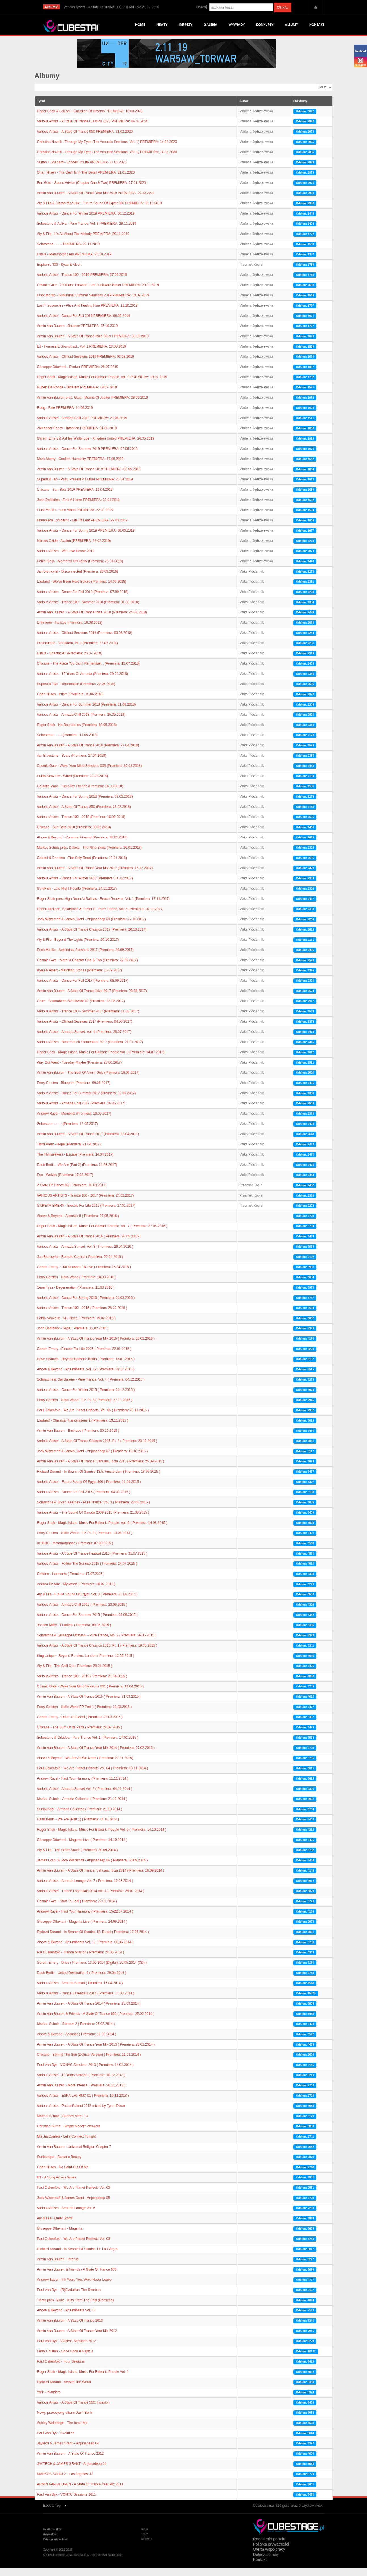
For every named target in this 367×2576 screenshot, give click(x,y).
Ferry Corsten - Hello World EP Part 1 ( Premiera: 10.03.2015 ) (84, 1715)
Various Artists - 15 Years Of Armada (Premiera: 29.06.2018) (82, 682)
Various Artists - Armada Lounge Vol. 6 (66, 2216)
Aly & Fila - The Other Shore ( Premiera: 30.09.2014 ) (77, 1858)
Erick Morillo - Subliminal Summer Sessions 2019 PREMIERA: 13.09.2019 (93, 303)
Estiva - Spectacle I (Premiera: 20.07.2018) (69, 661)
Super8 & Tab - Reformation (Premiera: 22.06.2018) (76, 692)
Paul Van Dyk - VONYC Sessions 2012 (66, 2349)
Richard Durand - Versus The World (64, 2390)
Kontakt (316, 25)
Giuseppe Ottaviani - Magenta (59, 2237)
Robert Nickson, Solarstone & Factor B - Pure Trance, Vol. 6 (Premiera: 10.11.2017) (100, 917)
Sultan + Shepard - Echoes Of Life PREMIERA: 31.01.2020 (82, 170)
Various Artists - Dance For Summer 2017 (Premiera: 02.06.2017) (86, 1101)
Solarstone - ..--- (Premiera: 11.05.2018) (67, 743)
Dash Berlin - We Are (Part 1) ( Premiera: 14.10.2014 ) (78, 1828)
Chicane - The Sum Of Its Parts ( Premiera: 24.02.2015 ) (79, 1736)
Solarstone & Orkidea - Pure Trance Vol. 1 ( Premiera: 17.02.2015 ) (88, 1746)
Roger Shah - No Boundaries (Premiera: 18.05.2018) (77, 733)
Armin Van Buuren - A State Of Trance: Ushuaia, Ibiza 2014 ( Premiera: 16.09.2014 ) (100, 1879)
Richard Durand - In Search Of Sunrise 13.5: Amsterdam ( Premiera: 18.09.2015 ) (98, 1480)
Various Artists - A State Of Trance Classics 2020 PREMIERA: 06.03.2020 (92, 130)
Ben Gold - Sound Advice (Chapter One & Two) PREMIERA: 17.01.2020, (92, 191)
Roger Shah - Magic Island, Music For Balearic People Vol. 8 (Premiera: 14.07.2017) (101, 1060)
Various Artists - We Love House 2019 (66, 559)
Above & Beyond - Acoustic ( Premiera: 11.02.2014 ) (76, 2042)
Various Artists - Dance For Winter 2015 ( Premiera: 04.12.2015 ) (86, 1398)
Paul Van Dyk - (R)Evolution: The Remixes (69, 2298)
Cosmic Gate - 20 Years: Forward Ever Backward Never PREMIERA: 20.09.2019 (98, 293)
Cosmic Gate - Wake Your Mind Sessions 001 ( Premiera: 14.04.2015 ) (90, 1695)
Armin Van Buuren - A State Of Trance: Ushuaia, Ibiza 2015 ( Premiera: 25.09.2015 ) (100, 1470)
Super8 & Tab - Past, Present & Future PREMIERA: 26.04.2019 (85, 488)
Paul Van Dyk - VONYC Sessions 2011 (66, 2503)
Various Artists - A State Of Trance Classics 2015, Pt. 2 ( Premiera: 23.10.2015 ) (97, 1449)
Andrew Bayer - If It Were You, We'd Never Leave (74, 2288)
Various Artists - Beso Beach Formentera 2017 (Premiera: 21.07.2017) (90, 1050)
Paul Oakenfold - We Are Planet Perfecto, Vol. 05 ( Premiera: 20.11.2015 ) (93, 1418)
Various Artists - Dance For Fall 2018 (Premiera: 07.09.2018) (83, 600)
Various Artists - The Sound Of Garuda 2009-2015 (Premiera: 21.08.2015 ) (93, 1521)
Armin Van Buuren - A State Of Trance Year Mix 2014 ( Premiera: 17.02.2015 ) (96, 1756)
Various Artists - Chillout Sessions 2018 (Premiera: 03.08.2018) (84, 641)
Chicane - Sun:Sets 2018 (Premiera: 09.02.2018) (74, 835)
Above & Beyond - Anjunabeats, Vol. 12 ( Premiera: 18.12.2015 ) (86, 1377)
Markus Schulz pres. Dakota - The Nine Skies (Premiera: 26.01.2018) (89, 856)
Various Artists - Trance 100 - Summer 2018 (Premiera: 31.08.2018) (88, 610)
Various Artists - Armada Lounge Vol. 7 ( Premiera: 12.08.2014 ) (85, 1889)
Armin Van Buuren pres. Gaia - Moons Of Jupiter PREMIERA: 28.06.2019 (92, 406)
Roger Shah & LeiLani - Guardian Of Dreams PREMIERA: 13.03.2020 (90, 119)
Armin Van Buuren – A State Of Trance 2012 (70, 2462)
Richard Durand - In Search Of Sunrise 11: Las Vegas (77, 2257)
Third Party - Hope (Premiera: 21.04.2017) (69, 1152)
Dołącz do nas (265, 2562)
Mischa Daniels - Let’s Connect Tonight (66, 2145)
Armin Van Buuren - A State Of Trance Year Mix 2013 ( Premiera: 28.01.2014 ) (96, 2053)
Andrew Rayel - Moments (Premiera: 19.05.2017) (74, 1122)
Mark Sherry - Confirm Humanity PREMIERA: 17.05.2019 (80, 467)
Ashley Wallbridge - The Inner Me (62, 2431)
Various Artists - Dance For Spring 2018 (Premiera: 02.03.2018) (85, 805)
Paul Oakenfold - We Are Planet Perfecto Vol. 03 (73, 2196)
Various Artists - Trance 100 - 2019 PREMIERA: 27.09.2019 (82, 283)
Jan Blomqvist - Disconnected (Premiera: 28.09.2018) (77, 580)
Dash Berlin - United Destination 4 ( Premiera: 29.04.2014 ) (81, 1981)
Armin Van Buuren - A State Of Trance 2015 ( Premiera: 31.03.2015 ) (89, 1705)
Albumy (291, 25)
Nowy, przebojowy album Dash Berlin (65, 2421)
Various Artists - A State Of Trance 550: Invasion (73, 2411)
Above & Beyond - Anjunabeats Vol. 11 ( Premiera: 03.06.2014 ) (85, 1950)
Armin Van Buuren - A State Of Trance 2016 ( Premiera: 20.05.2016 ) (89, 1245)
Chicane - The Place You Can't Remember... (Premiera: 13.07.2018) (88, 672)
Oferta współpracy (269, 2557)
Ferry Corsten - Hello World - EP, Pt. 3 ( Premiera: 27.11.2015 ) (85, 1408)
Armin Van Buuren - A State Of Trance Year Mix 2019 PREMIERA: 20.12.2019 (96, 201)
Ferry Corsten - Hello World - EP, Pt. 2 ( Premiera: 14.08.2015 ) (85, 1541)
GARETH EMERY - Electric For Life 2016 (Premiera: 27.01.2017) (86, 1214)
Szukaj (283, 7)
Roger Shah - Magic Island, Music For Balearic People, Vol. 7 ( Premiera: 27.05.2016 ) (102, 1234)
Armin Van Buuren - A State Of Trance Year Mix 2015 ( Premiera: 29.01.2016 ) (96, 1347)
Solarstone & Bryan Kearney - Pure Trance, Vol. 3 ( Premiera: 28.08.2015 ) (93, 1510)
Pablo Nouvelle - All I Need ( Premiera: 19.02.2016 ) (76, 1326)
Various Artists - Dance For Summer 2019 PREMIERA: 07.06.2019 (87, 457)
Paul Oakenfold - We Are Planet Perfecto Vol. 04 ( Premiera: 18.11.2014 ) (92, 1776)
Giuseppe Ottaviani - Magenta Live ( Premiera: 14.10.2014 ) (82, 1848)
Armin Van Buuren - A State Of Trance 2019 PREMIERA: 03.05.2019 (89, 477)
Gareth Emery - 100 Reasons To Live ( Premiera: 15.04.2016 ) (84, 1275)
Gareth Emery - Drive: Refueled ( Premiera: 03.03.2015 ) (80, 1725)
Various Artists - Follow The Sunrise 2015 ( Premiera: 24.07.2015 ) (87, 1572)
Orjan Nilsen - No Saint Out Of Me (63, 2175)
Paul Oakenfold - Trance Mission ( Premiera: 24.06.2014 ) (80, 1961)
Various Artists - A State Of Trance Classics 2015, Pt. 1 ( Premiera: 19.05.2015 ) (97, 1654)
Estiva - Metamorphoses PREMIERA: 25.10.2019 (74, 263)
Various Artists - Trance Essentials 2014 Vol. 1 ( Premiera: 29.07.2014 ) (90, 1899)
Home (140, 25)
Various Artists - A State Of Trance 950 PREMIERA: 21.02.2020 (85, 140)
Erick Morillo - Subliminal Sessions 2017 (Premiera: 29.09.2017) (85, 958)
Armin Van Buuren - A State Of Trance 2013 (70, 2329)
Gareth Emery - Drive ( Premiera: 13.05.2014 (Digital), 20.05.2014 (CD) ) (92, 1971)
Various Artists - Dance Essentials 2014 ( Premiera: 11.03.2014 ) (86, 2001)
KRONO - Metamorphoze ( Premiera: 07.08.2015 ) (75, 1551)
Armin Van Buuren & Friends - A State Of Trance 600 (77, 2278)
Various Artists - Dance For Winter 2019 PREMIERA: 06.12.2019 (86, 222)
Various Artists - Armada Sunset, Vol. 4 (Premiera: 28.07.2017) (84, 1040)
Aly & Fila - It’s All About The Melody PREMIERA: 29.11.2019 (83, 242)
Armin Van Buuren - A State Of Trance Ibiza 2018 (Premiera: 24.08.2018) (92, 621)
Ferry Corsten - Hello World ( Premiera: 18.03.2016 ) (76, 1285)
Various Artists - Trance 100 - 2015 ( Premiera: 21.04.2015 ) (82, 1684)
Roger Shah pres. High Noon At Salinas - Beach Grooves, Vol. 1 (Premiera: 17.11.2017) (103, 907)
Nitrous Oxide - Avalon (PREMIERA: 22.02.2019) (74, 549)
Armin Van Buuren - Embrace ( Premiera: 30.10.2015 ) (78, 1439)
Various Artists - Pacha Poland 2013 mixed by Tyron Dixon (81, 2114)
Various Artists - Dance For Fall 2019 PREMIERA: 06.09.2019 (83, 324)
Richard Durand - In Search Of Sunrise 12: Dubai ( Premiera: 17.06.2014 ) (93, 1940)
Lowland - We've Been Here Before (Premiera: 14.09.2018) (81, 590)
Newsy (161, 25)
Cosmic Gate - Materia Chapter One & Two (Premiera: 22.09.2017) (87, 968)
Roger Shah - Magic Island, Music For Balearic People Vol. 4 (83, 2380)
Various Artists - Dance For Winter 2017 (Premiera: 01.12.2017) (85, 887)
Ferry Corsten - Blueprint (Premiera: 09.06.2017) (73, 1091)
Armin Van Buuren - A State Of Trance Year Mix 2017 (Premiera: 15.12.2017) (95, 876)
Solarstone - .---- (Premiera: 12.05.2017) (67, 1132)
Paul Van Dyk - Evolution (56, 2441)
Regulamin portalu (269, 2547)
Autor (243, 109)
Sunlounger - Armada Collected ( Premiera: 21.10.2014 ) (79, 1817)
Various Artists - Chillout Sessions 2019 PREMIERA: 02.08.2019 (85, 365)
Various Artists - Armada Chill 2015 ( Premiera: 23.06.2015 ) (82, 1613)
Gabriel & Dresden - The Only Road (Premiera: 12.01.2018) (82, 866)
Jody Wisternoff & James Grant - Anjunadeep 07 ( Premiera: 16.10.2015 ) (92, 1459)
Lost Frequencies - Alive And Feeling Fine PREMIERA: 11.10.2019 (87, 314)
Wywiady (237, 25)
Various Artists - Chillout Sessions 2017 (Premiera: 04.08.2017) (84, 1030)
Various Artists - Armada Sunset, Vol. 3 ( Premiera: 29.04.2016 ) (85, 1255)
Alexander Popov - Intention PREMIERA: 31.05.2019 (77, 436)
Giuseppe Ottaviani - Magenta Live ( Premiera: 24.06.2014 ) (82, 1930)
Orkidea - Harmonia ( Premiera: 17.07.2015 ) (71, 1582)
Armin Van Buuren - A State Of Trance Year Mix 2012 (77, 2339)
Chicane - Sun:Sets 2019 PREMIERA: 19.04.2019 (75, 498)
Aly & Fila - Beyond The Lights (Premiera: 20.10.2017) (78, 948)
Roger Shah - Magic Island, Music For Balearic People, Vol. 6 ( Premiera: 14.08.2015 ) (102, 1531)
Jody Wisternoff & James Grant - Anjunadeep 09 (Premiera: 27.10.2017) (91, 927)
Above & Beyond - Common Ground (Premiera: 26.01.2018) (82, 846)
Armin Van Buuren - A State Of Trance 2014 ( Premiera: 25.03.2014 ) (89, 2012)
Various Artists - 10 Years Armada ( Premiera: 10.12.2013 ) (81, 2083)
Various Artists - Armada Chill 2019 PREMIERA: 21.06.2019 (82, 426)
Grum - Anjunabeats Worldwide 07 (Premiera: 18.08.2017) (81, 1009)
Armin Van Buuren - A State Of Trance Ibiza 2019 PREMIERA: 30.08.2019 (93, 344)
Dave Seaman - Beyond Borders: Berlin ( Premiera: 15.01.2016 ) (86, 1367)
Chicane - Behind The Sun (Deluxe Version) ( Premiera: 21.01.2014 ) (89, 2063)
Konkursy (264, 25)
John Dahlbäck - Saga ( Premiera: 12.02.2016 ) (72, 1337)
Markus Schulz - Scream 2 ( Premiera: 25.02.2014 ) (76, 2032)
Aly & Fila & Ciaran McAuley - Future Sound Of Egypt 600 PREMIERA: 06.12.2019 (99, 211)
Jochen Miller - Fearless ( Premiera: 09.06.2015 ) (74, 1633)
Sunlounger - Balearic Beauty (59, 2165)
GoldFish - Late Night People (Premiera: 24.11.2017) (77, 897)
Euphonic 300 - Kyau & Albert (59, 273)
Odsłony (300, 109)
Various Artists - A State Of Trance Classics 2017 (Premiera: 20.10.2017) (91, 938)
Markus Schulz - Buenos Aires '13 (62, 2124)
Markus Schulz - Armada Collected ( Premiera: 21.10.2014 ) (82, 1807)
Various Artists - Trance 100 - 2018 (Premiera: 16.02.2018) (81, 825)
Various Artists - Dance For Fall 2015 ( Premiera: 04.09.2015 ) (84, 1500)
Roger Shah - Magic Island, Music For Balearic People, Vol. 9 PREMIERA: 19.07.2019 (102, 385)
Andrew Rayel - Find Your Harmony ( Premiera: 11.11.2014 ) (83, 1787)
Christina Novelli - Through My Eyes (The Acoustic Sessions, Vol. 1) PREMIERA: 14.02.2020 (107, 150)
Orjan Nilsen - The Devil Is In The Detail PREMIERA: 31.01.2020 (86, 181)
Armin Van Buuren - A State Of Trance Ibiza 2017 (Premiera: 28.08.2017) (92, 999)
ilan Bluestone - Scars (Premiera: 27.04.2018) (71, 764)
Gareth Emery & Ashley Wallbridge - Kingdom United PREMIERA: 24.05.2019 (95, 447)
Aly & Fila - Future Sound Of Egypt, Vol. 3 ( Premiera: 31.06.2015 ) (87, 1603)
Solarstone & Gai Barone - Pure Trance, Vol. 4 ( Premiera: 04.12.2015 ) (91, 1388)
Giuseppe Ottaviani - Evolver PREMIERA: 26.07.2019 (77, 375)
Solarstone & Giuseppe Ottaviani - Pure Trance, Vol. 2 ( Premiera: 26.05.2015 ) (96, 1643)
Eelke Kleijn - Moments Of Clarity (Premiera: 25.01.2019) (80, 569)
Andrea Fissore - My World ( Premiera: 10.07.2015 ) (76, 1592)
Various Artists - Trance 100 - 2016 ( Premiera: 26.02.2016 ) (82, 1316)
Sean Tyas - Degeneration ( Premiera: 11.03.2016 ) (76, 1296)
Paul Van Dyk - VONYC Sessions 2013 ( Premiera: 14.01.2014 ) (85, 2073)
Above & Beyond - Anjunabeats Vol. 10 (66, 2319)
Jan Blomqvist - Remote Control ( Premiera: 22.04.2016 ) (80, 1265)
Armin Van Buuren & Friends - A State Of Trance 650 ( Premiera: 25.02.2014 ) (95, 2022)
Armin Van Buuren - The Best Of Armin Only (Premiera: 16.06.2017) (88, 1081)
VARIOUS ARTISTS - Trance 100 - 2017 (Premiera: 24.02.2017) (85, 1204)
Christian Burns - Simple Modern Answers (68, 2134)
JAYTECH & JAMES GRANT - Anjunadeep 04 (71, 2472)
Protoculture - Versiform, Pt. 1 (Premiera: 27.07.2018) (77, 651)
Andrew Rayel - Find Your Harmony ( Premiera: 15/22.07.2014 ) (85, 1920)
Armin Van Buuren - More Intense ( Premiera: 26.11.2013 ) (81, 2094)
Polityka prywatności (271, 2552)
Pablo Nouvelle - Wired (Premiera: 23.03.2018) (72, 784)
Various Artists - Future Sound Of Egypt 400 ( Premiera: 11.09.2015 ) (89, 1490)
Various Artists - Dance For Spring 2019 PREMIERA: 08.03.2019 (86, 539)
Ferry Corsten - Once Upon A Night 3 (65, 2359)
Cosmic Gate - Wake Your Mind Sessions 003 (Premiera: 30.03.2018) (89, 774)
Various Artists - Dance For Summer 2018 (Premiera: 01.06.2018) (86, 713)
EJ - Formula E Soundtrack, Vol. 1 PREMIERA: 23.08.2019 (81, 355)
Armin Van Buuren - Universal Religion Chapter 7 (74, 2155)
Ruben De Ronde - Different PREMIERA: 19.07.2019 (77, 396)
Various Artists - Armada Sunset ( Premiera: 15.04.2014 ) (80, 1991)
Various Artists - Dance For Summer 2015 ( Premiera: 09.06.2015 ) (87, 1623)
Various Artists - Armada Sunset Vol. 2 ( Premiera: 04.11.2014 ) (84, 1797)
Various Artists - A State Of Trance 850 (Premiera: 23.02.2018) (84, 815)
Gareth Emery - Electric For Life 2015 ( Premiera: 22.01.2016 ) (84, 1357)
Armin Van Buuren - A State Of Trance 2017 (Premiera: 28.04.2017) (88, 1142)
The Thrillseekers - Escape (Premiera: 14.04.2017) (75, 1163)
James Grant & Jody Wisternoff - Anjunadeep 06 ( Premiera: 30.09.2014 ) (92, 1868)
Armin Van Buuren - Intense (58, 2267)
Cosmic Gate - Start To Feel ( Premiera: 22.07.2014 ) (77, 1909)
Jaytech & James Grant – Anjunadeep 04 (68, 2452)
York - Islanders (49, 2400)
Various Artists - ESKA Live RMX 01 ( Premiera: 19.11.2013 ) (83, 2104)
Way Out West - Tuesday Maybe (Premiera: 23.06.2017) (79, 1071)
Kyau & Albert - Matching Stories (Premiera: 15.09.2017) (79, 979)
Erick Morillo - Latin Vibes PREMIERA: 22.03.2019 (75, 518)
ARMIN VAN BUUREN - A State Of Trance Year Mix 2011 (80, 2492)
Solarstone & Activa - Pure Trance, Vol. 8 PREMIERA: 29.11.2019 (87, 232)
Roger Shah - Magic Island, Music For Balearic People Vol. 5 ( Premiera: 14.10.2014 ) (102, 1838)
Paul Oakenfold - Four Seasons (61, 2370)
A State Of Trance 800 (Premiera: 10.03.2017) (72, 1193)
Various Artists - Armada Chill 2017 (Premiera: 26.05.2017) (81, 1112)
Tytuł (41, 109)
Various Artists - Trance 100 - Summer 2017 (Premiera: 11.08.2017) (88, 1019)
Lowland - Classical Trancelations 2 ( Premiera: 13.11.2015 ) (83, 1429)
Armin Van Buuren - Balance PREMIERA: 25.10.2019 (77, 334)
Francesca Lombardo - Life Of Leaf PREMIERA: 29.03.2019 (82, 528)
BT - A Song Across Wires (56, 2186)
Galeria (210, 25)
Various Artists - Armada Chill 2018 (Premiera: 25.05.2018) (81, 723)
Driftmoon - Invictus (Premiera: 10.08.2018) (69, 631)
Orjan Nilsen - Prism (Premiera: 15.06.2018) (70, 702)
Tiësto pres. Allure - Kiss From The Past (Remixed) (75, 2308)
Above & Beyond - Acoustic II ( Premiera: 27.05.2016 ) (78, 1224)
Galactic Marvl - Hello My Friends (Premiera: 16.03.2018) (80, 794)
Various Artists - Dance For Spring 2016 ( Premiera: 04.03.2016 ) (86, 1306)
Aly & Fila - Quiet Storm (55, 2226)
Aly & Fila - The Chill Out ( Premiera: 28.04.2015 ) (74, 1674)
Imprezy (185, 25)
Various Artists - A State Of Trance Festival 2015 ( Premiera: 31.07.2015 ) (92, 1562)
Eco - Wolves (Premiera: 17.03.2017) (65, 1183)
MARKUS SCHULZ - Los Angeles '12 (65, 2482)
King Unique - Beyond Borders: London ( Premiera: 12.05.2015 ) (85, 1664)
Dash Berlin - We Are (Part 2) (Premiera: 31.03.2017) (77, 1173)
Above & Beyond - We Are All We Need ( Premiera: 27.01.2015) (85, 1766)
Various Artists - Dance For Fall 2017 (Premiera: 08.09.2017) (83, 989)
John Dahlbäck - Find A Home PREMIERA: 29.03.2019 (78, 508)
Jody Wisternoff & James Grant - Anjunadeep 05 (73, 2206)
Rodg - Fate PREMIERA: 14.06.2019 (65, 416)
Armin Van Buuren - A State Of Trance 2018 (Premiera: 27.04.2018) (88, 754)
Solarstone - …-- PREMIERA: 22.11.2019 (68, 252)
